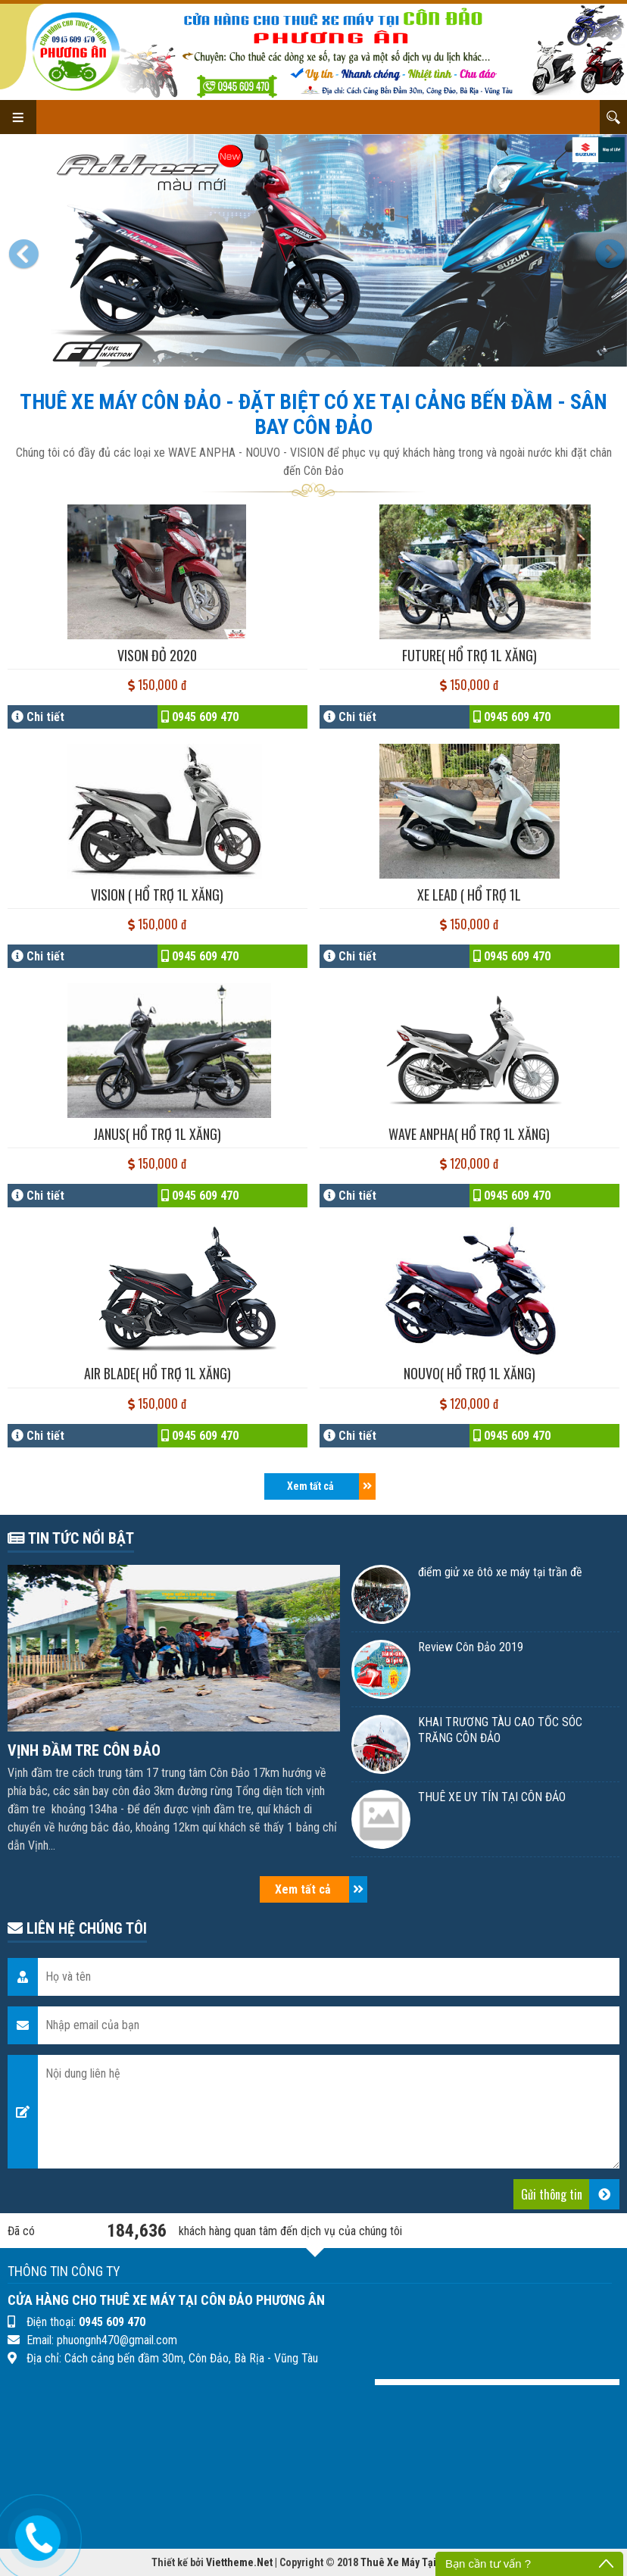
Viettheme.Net (239, 2562)
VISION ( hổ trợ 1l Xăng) (157, 894)
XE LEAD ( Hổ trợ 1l (469, 894)
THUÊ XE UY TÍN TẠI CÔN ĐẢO (492, 1797)
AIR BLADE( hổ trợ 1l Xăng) (157, 1373)
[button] (26, 250)
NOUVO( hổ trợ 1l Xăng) (469, 1373)
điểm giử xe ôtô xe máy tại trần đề (500, 1572)
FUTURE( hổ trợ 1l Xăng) (469, 655)
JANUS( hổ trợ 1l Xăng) (157, 1134)
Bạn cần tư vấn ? (488, 2563)
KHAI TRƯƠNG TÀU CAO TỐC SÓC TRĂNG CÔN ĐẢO (500, 1730)
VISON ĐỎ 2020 (157, 655)
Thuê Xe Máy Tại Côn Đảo (418, 2562)
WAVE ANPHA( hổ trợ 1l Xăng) (469, 1134)
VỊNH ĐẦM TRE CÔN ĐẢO (84, 1750)
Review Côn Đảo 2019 (470, 1647)
